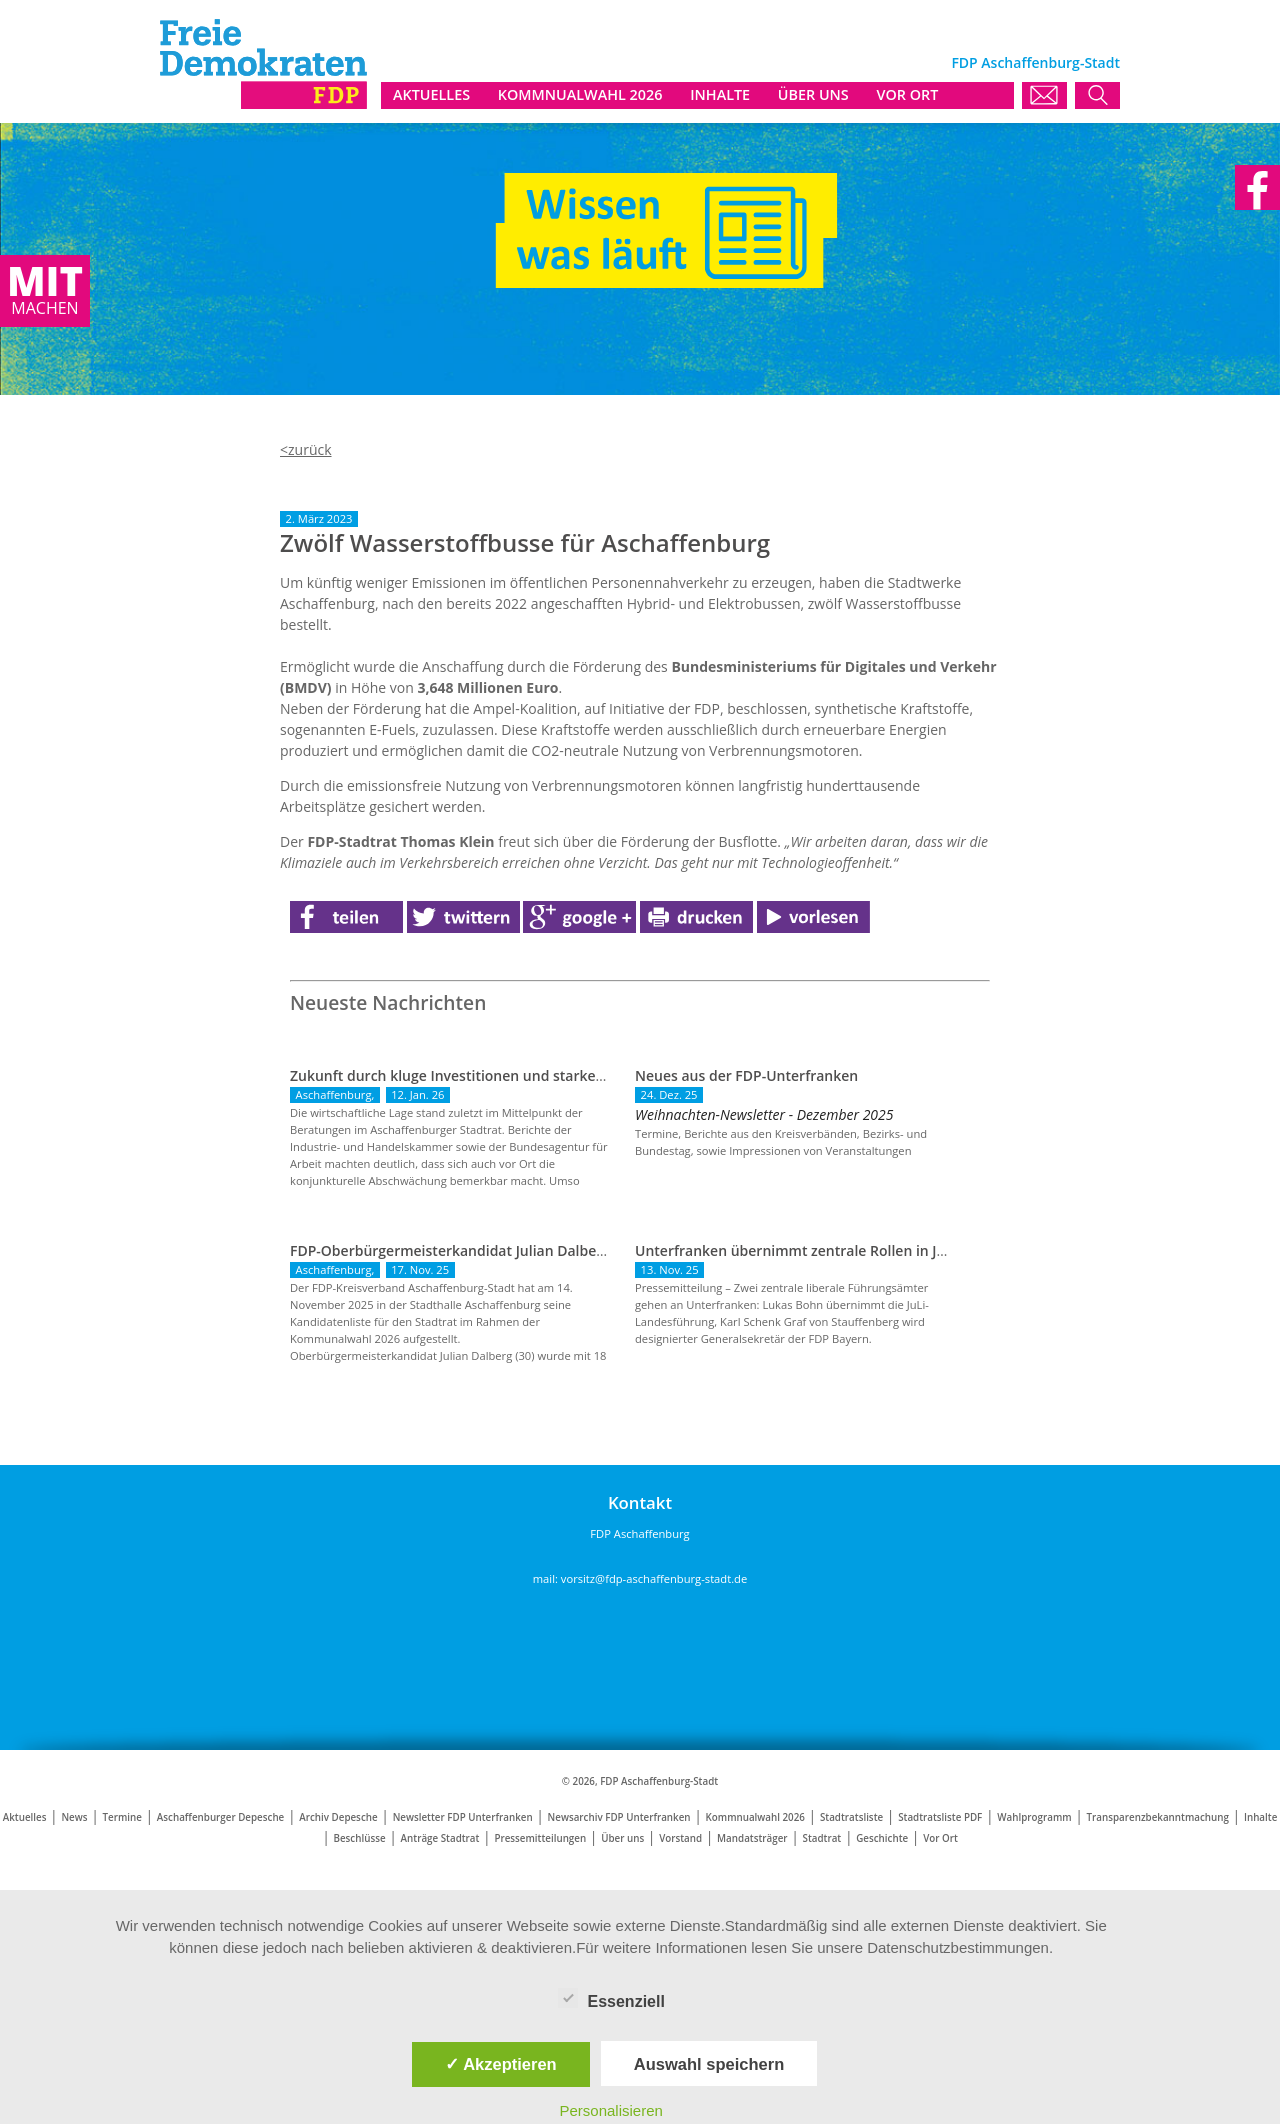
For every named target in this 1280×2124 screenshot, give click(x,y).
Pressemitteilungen (540, 1838)
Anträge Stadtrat (440, 1838)
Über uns (622, 1838)
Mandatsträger (752, 1838)
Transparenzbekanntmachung (1158, 1817)
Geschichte (882, 1838)
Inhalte (1260, 1817)
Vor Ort (940, 1838)
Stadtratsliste (851, 1817)
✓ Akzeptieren (501, 2064)
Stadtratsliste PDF (940, 1817)
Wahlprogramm (1034, 1817)
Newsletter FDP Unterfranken (463, 1817)
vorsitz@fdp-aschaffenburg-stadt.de (654, 1578)
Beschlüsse (360, 1838)
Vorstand (680, 1838)
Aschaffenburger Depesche (220, 1817)
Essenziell (611, 1998)
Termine (121, 1817)
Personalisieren (611, 2110)
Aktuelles (25, 1817)
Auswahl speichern (709, 2064)
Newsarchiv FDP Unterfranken (619, 1817)
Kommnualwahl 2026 (755, 1817)
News (74, 1817)
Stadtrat (822, 1838)
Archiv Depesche (338, 1817)
